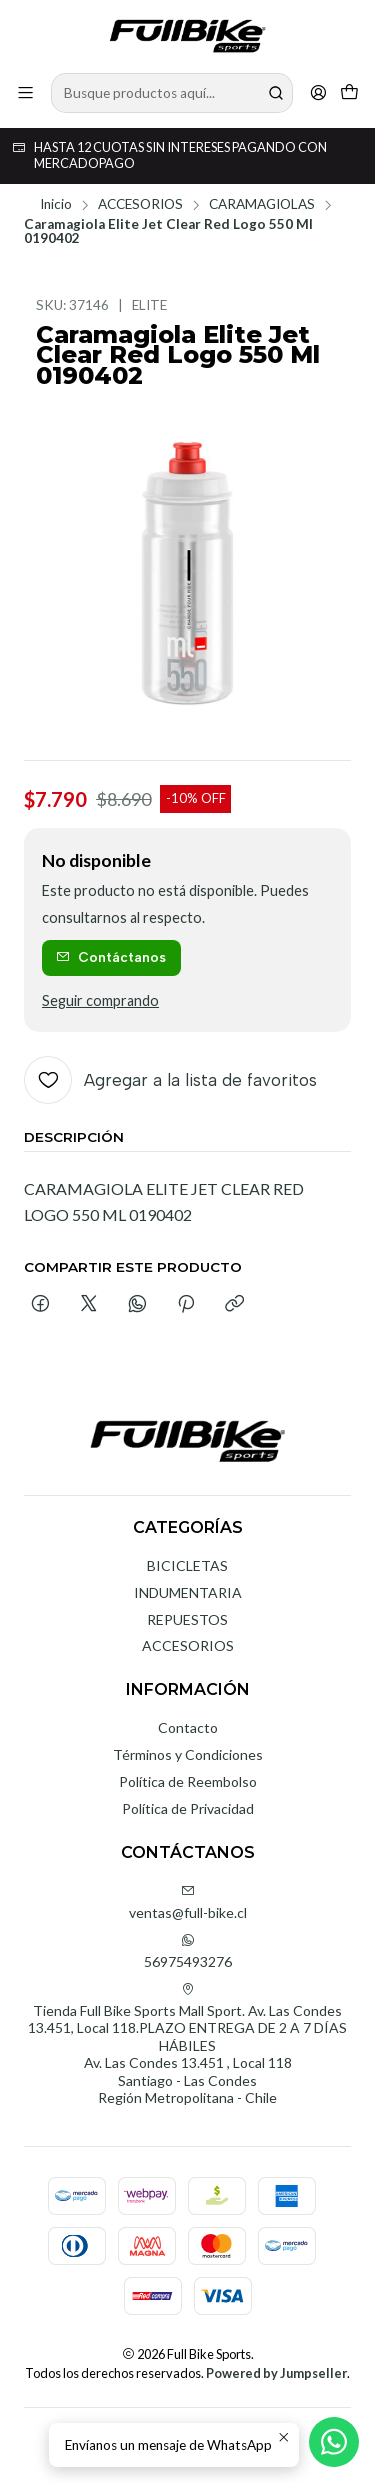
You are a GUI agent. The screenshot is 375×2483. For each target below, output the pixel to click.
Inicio (56, 205)
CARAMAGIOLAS (262, 205)
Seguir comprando (100, 1001)
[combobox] (172, 93)
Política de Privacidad (188, 1808)
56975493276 (188, 1951)
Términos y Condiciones (188, 1754)
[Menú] (25, 92)
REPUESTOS (187, 1619)
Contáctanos (111, 957)
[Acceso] (318, 92)
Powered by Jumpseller (276, 2373)
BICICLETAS (187, 1565)
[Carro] (349, 92)
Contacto (188, 1727)
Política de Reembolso (188, 1781)
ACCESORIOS (140, 205)
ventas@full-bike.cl (188, 1902)
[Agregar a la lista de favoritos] (170, 1080)
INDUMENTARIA (188, 1592)
